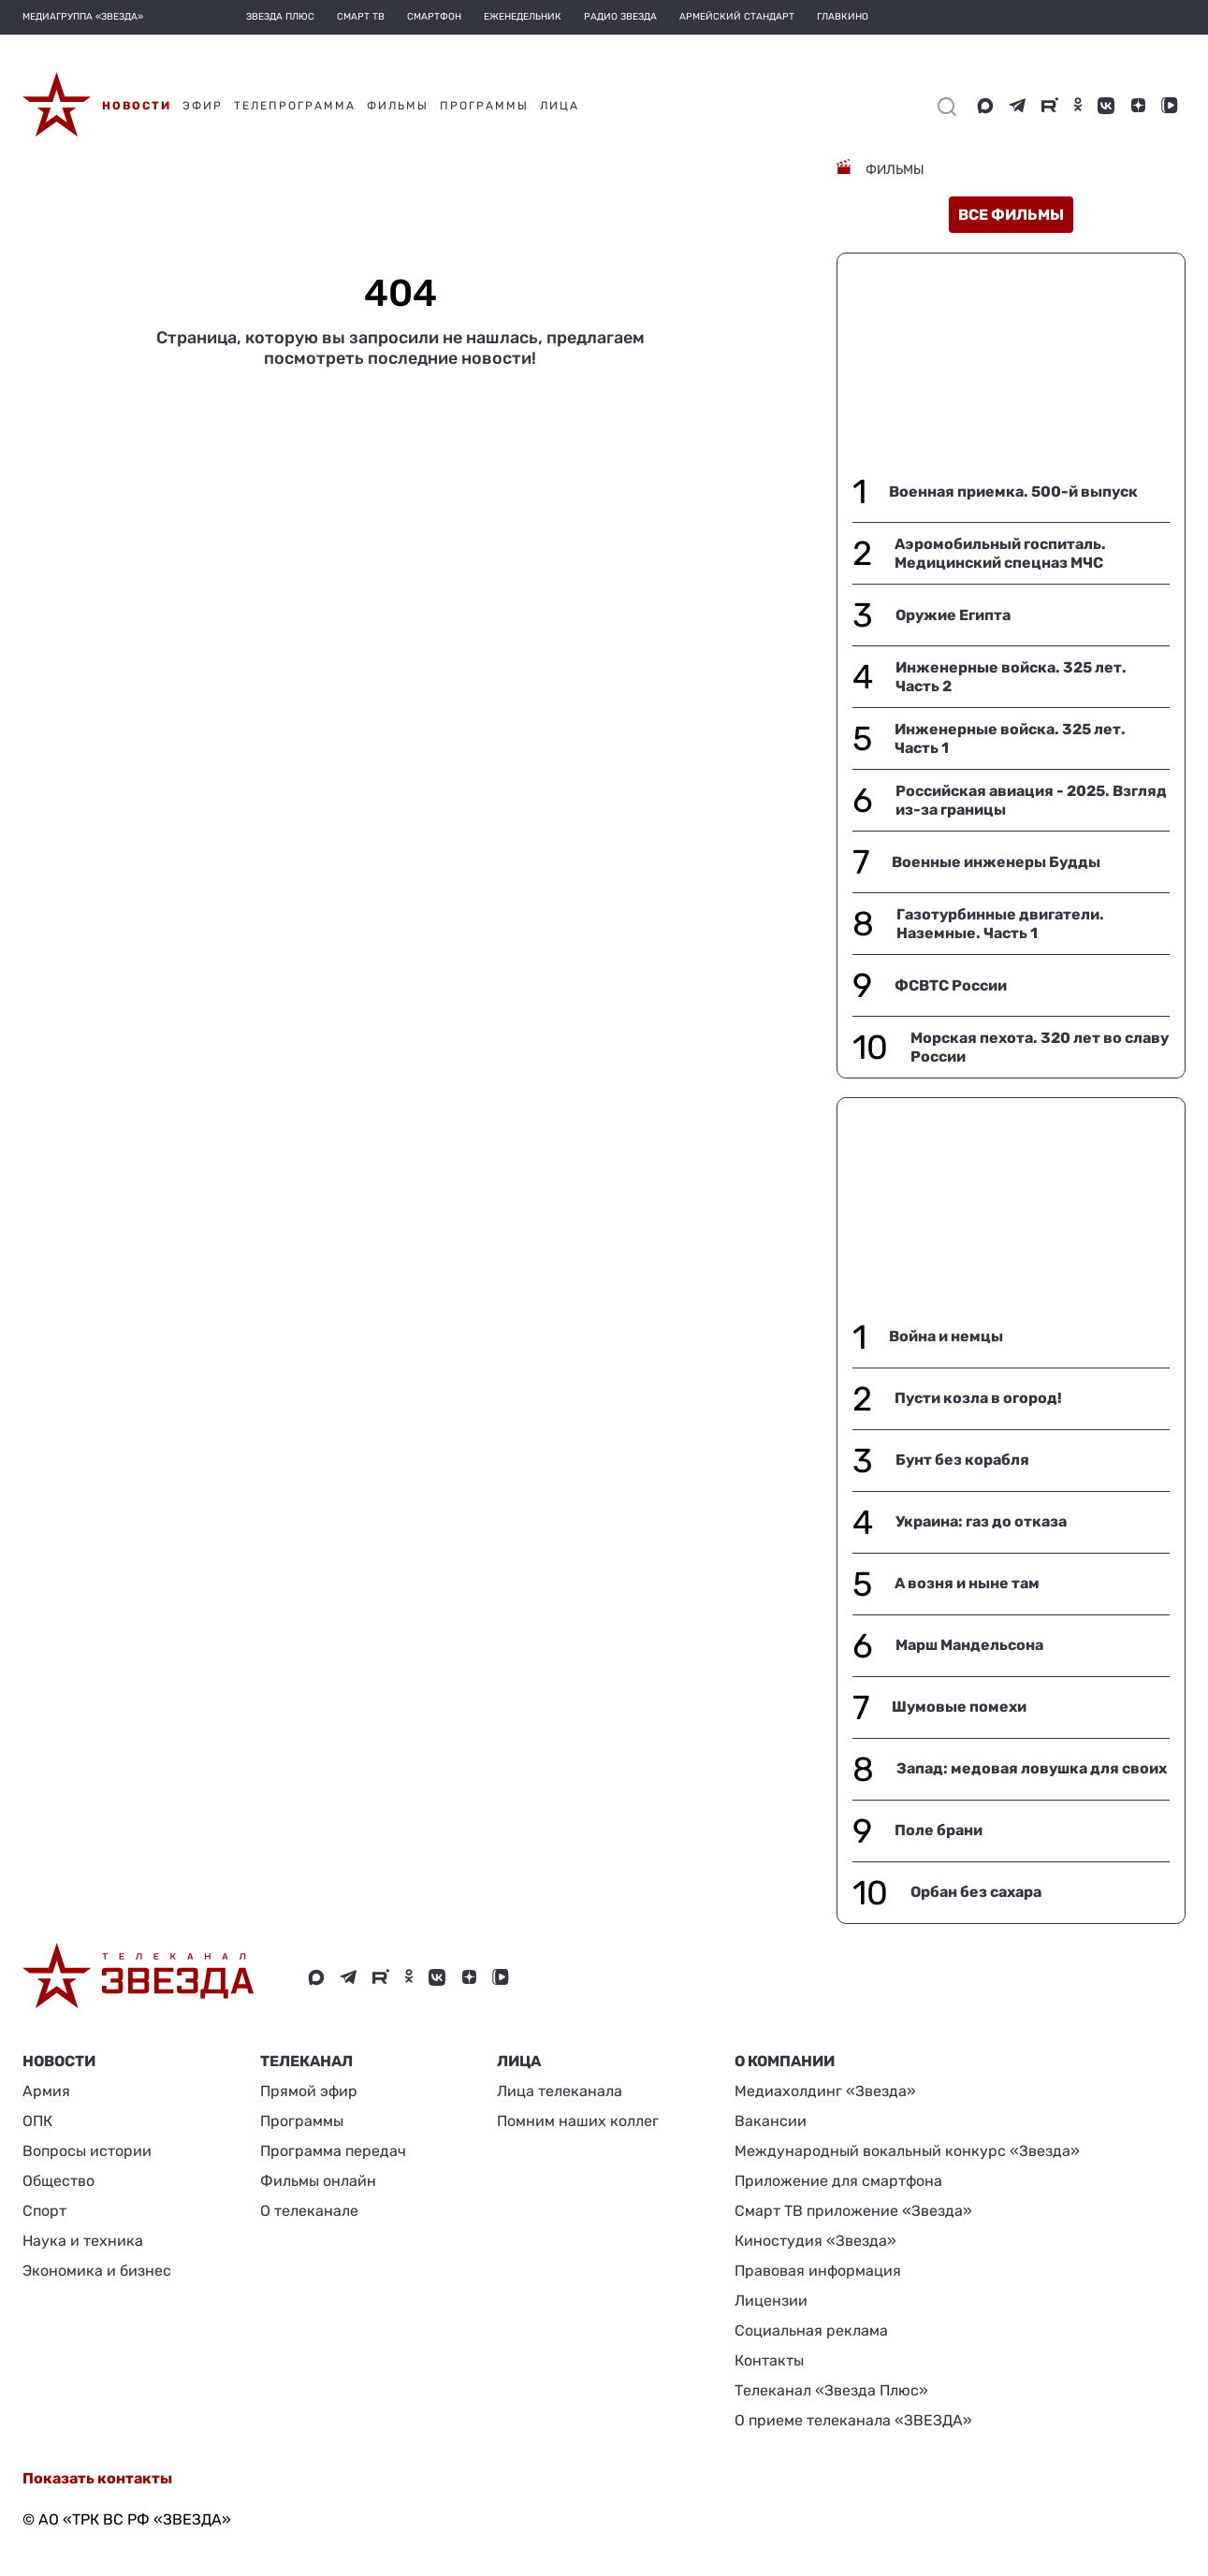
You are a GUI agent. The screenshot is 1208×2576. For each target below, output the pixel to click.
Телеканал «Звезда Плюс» (831, 2390)
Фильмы (893, 170)
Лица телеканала (559, 2091)
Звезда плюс (280, 16)
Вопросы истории (87, 2151)
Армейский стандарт (736, 16)
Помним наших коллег (578, 2121)
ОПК (37, 2121)
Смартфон (434, 16)
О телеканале (309, 2211)
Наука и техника (82, 2241)
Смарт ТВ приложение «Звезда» (853, 2211)
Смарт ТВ (361, 16)
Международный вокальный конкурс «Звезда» (907, 2151)
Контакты (769, 2360)
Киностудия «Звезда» (815, 2241)
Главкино (842, 16)
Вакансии (771, 2121)
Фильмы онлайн (318, 2181)
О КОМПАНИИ (785, 2061)
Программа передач (333, 2151)
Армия (46, 2091)
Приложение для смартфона (838, 2181)
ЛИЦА (519, 2061)
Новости (58, 2061)
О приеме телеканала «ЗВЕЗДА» (853, 2420)
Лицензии (771, 2300)
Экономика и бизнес (96, 2270)
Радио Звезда (620, 16)
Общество (58, 2181)
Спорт (44, 2211)
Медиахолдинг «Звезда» (825, 2091)
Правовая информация (818, 2270)
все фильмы (1011, 215)
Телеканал (306, 2061)
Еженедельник (522, 16)
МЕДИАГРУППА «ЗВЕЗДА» (82, 16)
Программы (301, 2121)
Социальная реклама (811, 2330)
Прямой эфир (308, 2091)
